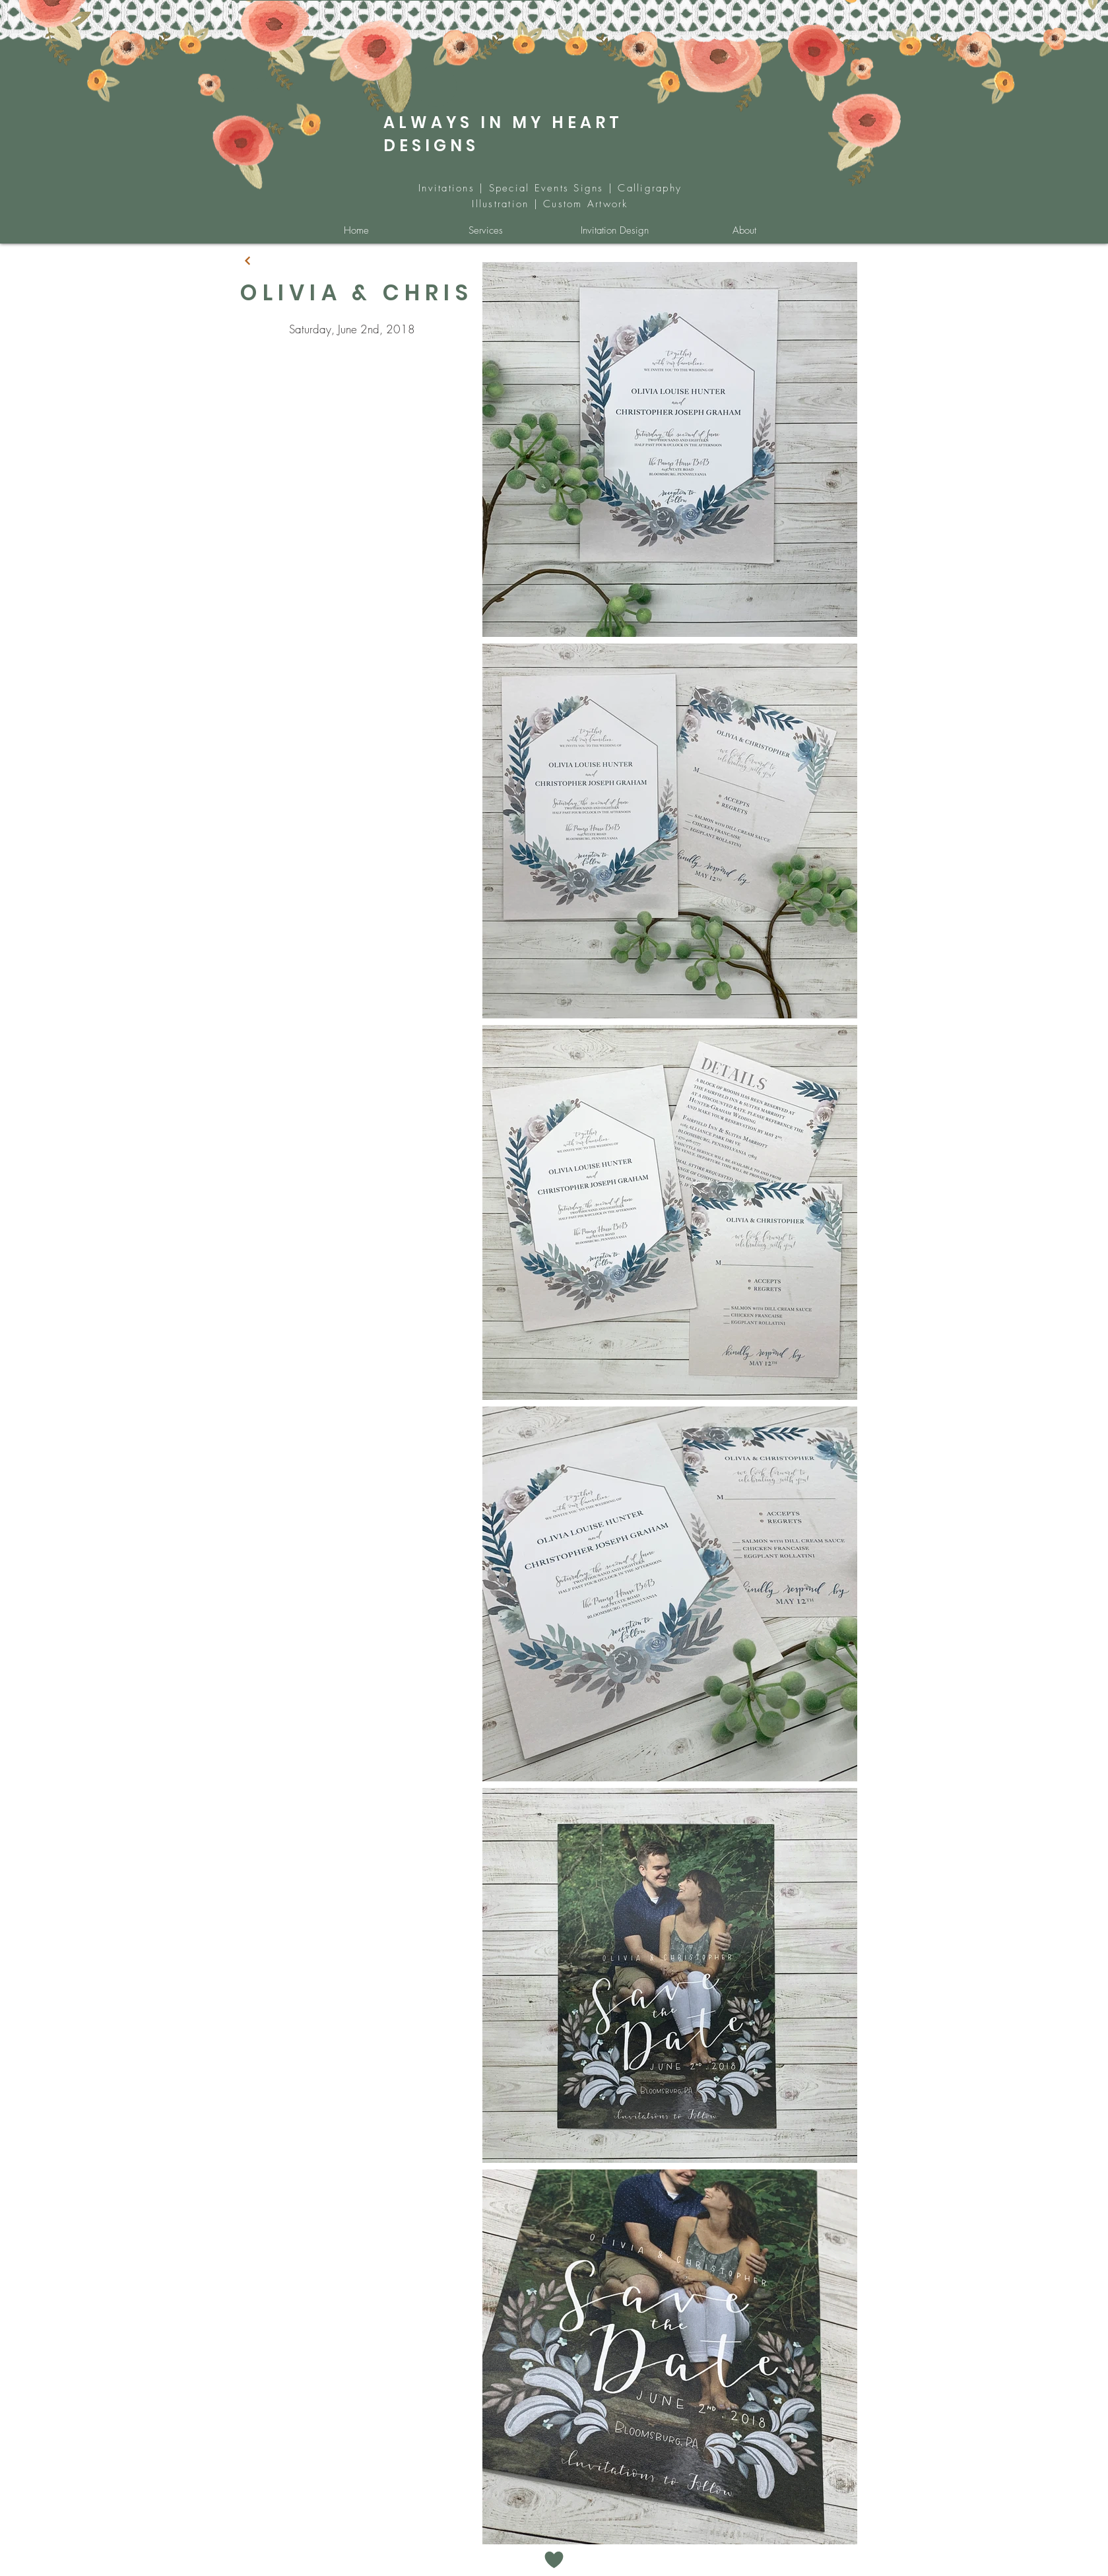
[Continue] (247, 260)
